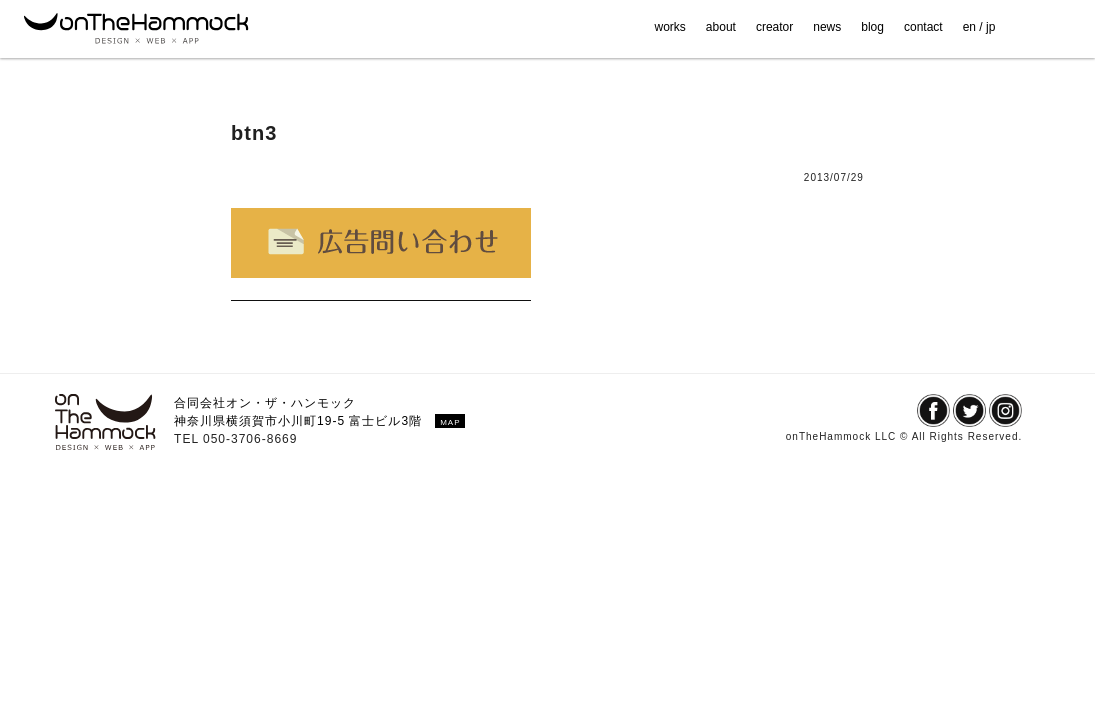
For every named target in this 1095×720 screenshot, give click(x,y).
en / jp (979, 27)
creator (774, 27)
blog (872, 27)
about (721, 27)
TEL (188, 439)
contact (923, 27)
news (827, 27)
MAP (450, 422)
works (670, 27)
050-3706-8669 (250, 439)
